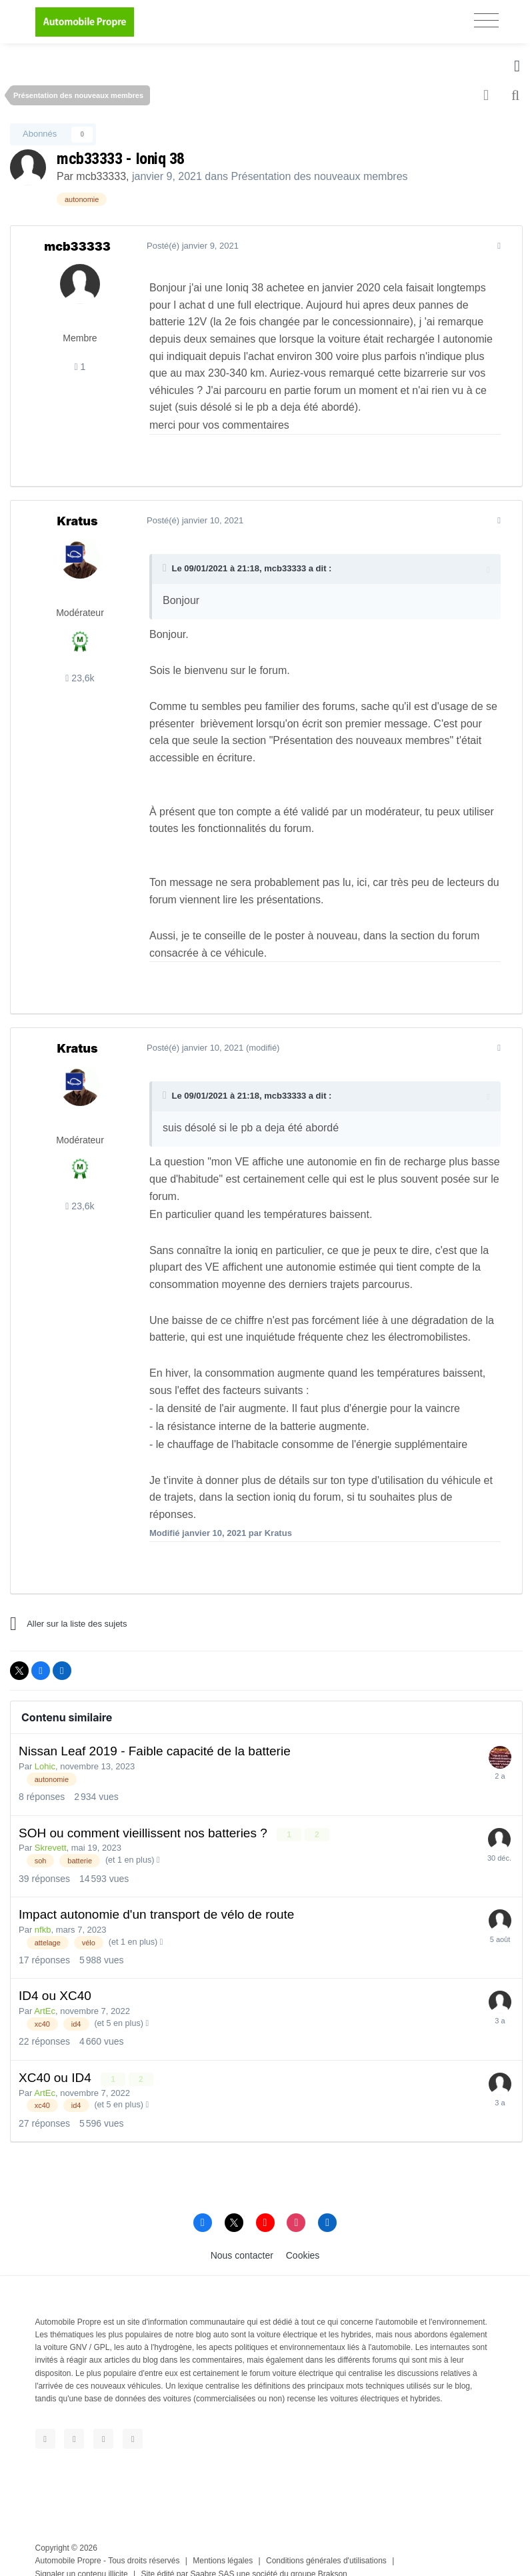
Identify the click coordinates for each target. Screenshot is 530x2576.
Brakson (332, 2556)
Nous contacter (242, 2237)
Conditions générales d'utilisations (326, 2543)
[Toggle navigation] (486, 20)
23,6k (79, 678)
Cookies (303, 2237)
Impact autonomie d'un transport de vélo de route (156, 1897)
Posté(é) (190, 246)
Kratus (77, 521)
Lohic (45, 1749)
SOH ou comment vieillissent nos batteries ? (145, 1816)
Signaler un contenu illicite (81, 2556)
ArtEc (44, 1994)
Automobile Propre (68, 2543)
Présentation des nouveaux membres (319, 176)
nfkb (43, 1912)
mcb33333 (101, 176)
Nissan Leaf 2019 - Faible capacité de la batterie (155, 1734)
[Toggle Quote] (163, 568)
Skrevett (51, 1830)
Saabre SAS (213, 2556)
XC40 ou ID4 (57, 2060)
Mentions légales (223, 2543)
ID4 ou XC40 (55, 1978)
